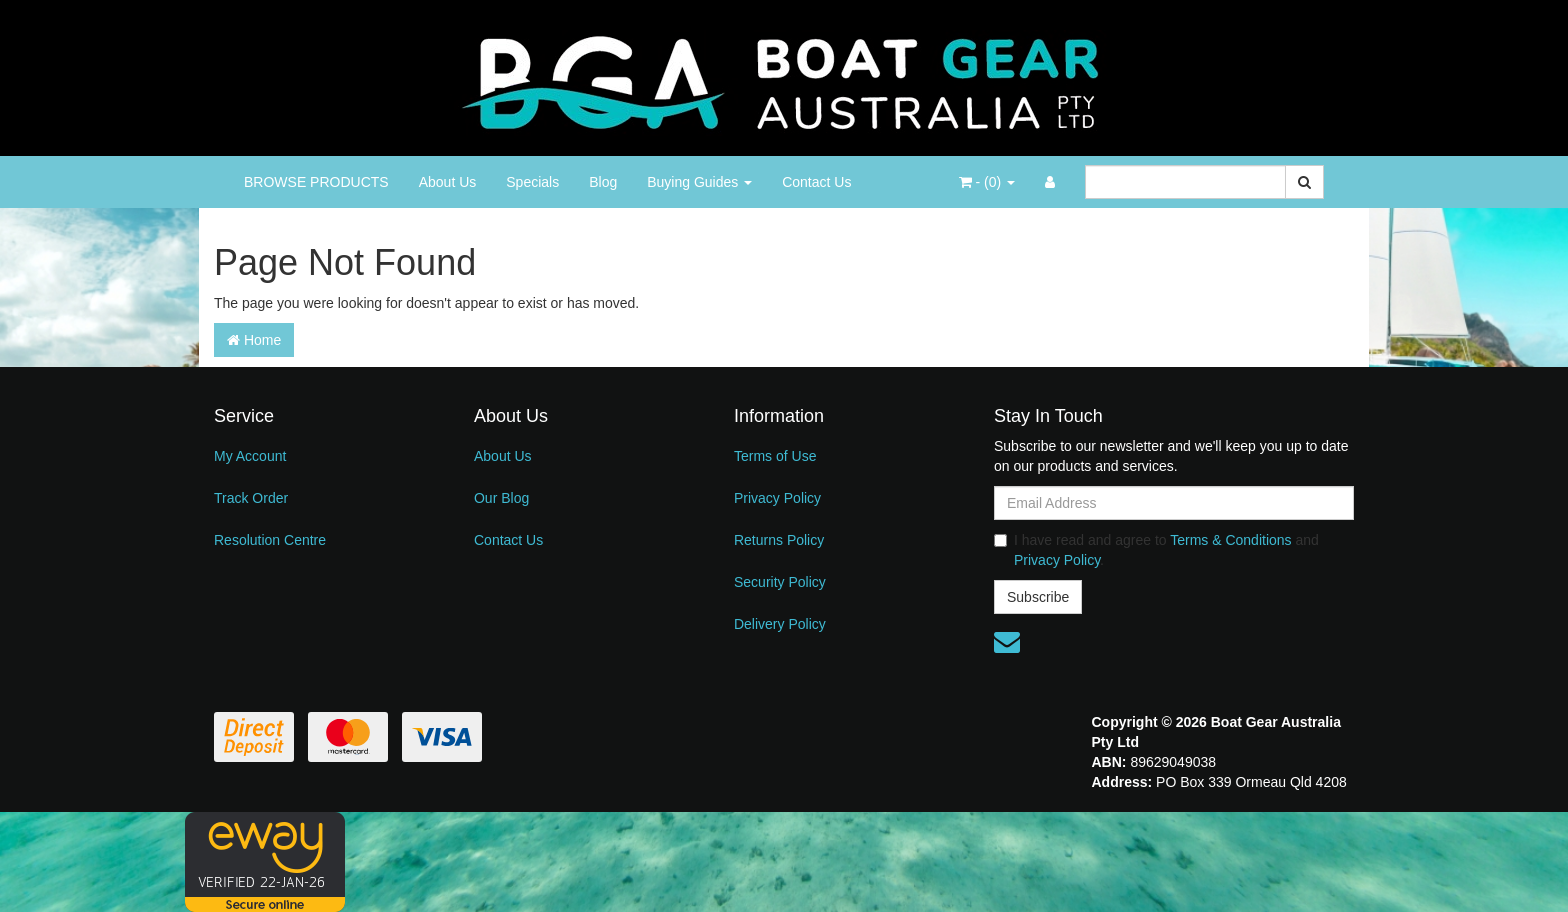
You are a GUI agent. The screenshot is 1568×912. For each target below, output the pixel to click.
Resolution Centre (270, 540)
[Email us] (1007, 642)
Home (254, 340)
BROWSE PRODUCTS (316, 182)
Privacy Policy (777, 498)
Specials (532, 182)
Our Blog (501, 498)
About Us (448, 182)
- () (987, 182)
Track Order (251, 498)
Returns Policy (779, 540)
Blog (603, 182)
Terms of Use (775, 456)
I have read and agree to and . (1156, 550)
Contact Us (816, 182)
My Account (250, 456)
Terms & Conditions (1230, 540)
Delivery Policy (780, 624)
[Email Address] (1174, 503)
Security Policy (780, 582)
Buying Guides (699, 182)
